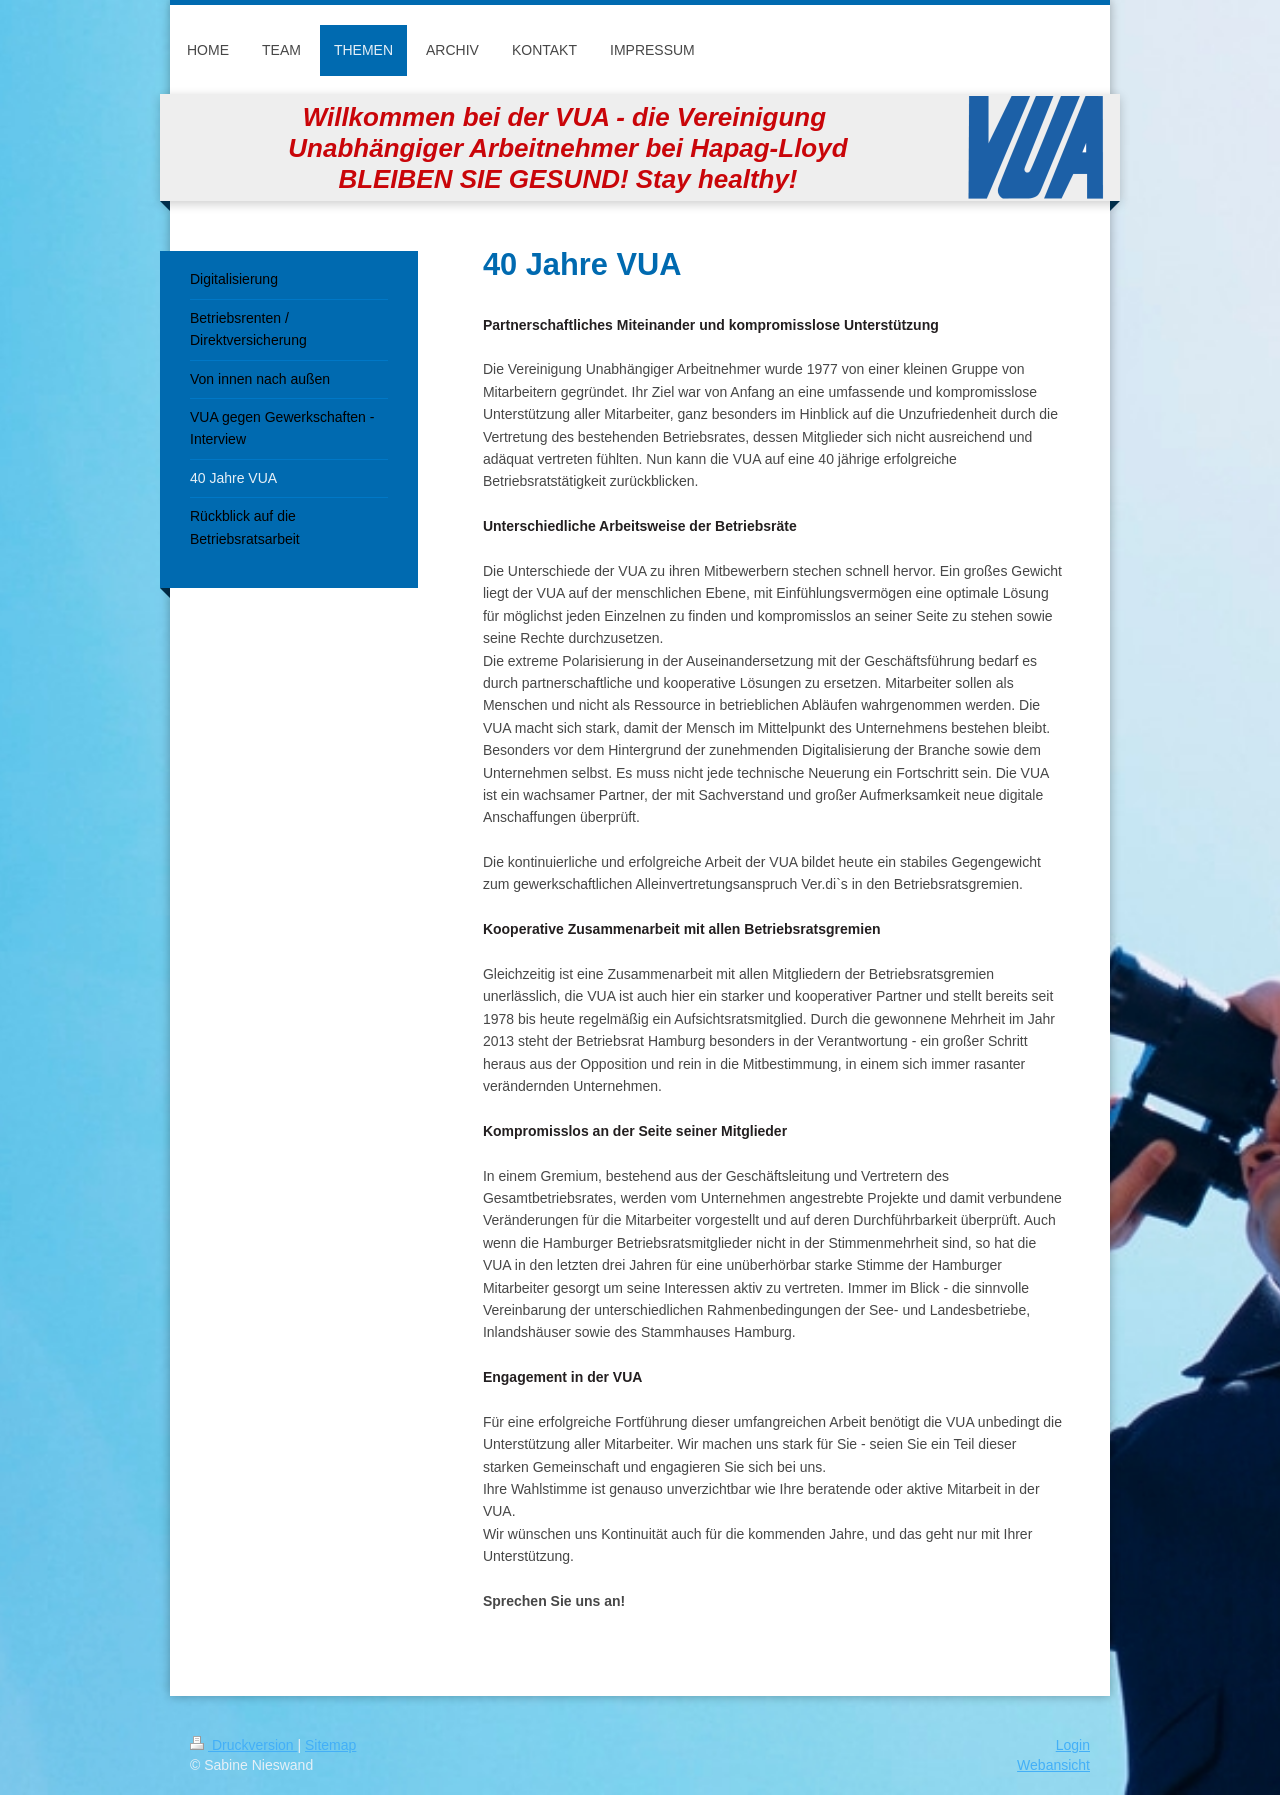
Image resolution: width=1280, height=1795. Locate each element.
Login (1073, 1745)
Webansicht (1053, 1765)
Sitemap (330, 1745)
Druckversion (243, 1745)
